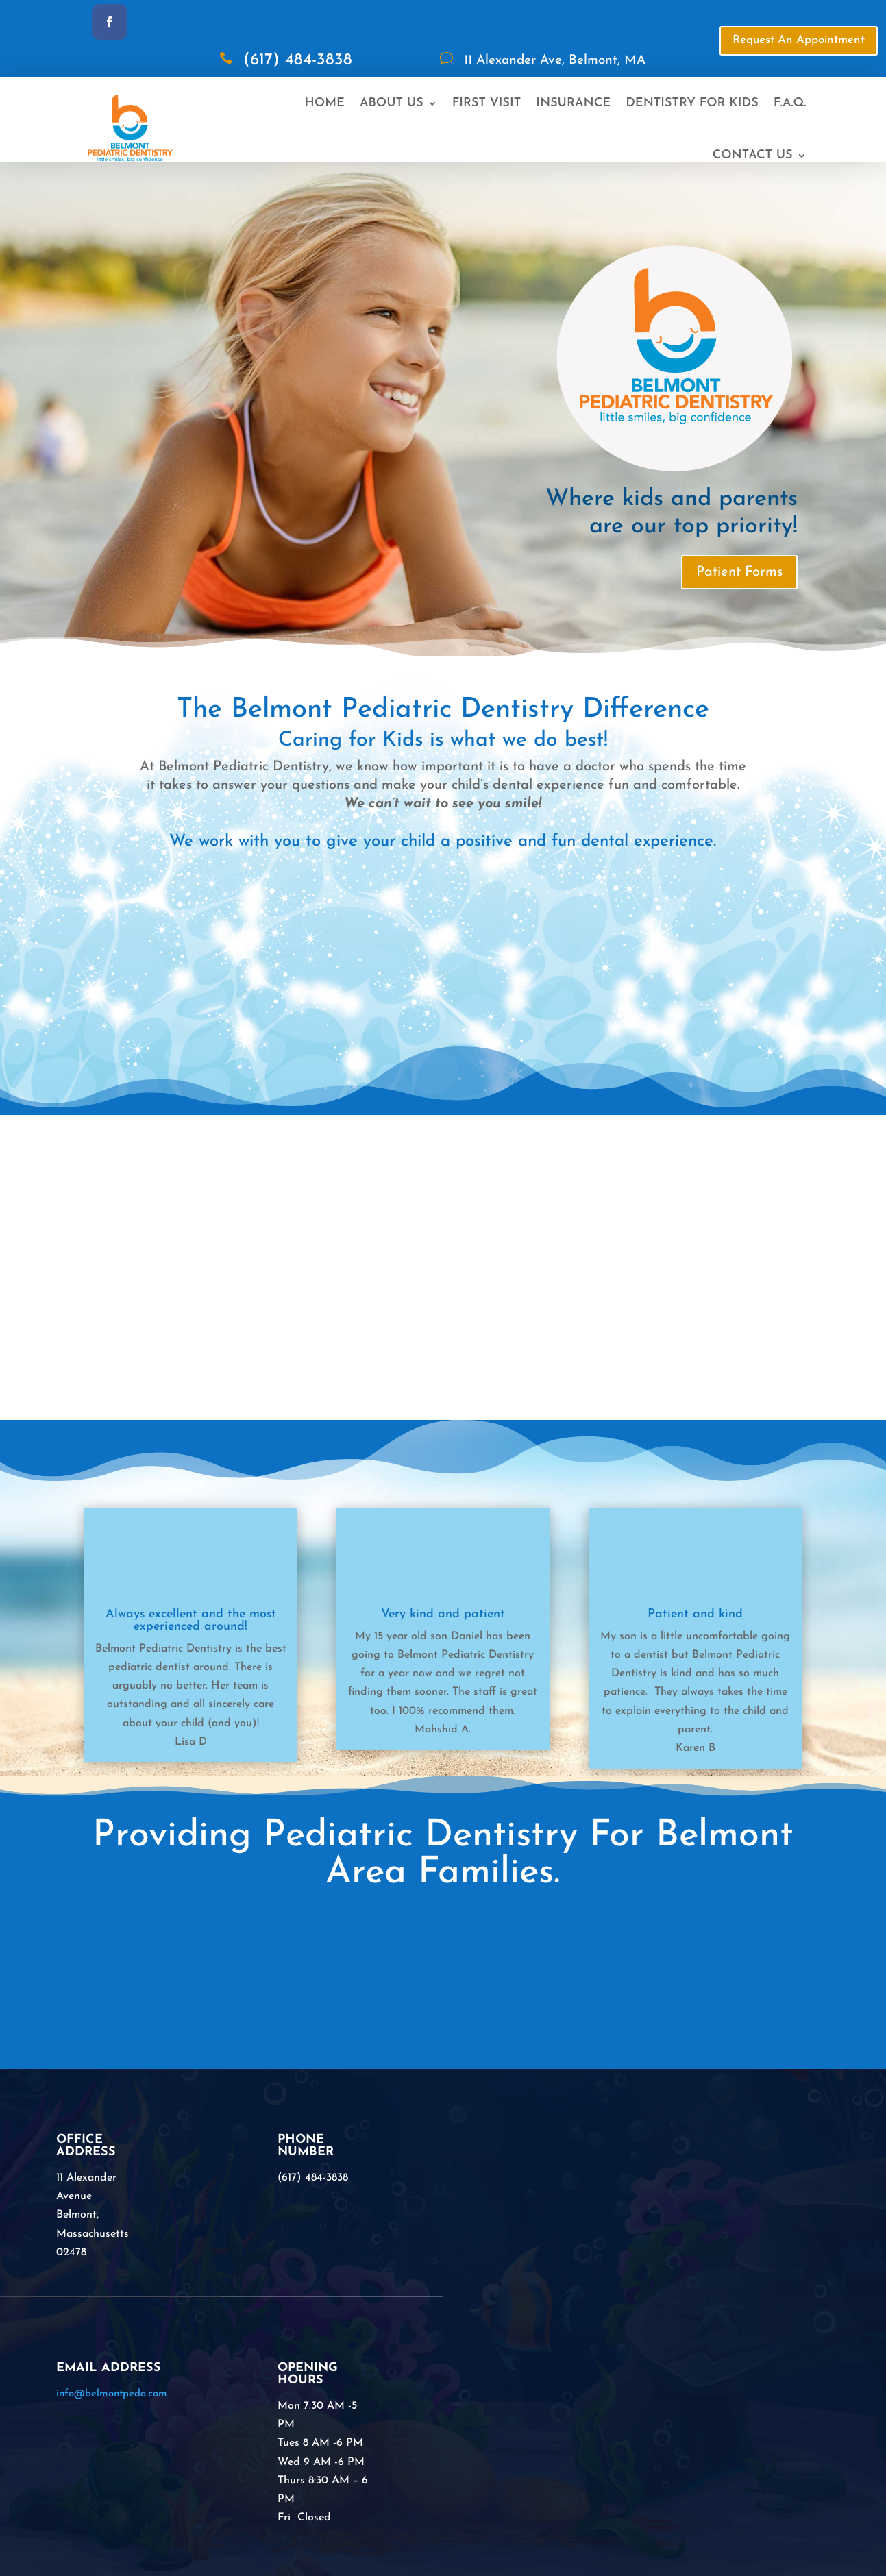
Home (325, 103)
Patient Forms (739, 572)
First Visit (486, 103)
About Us (391, 103)
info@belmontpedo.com (111, 2394)
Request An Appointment (799, 40)
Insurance (573, 103)
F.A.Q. (790, 103)
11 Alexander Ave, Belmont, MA (554, 60)
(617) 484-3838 (297, 60)
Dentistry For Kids (692, 103)
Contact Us (753, 155)
